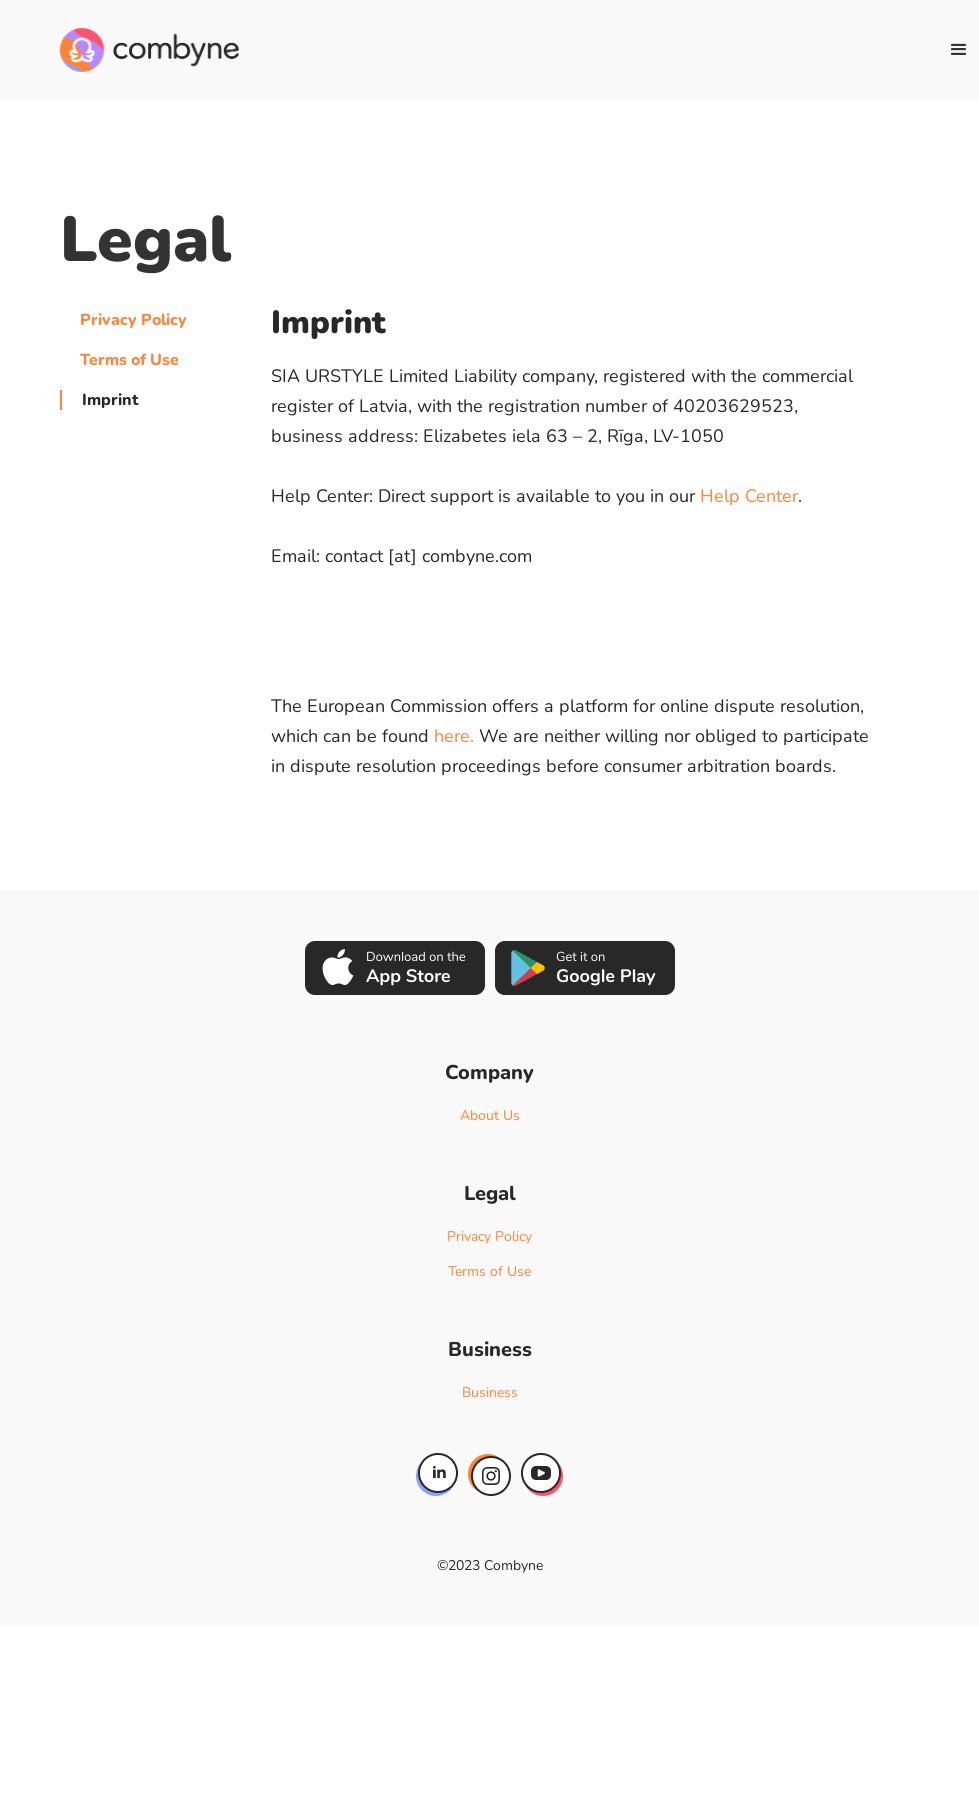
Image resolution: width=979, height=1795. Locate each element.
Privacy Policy (133, 320)
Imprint (110, 400)
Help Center (749, 496)
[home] (149, 50)
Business (490, 1392)
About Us (490, 1115)
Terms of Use (129, 360)
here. (454, 736)
